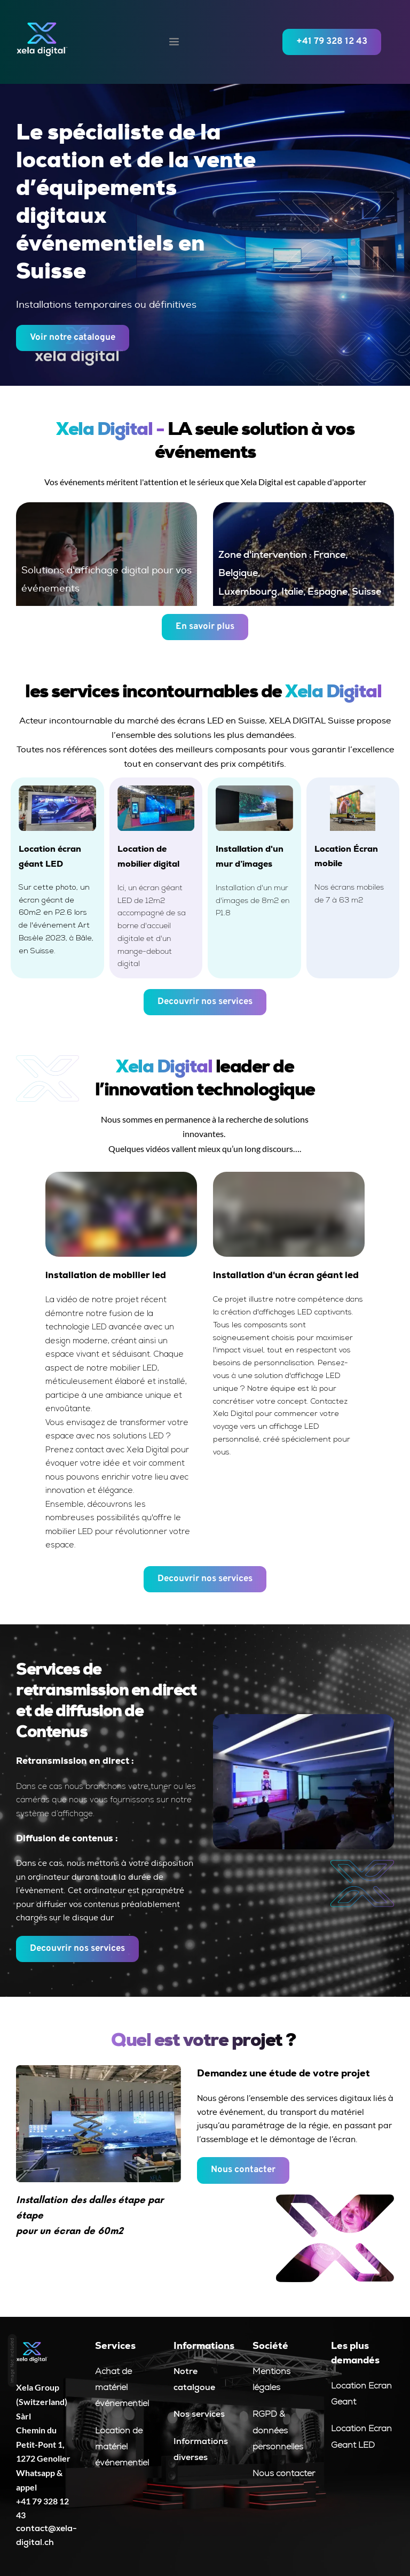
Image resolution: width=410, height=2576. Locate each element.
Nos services (199, 2413)
